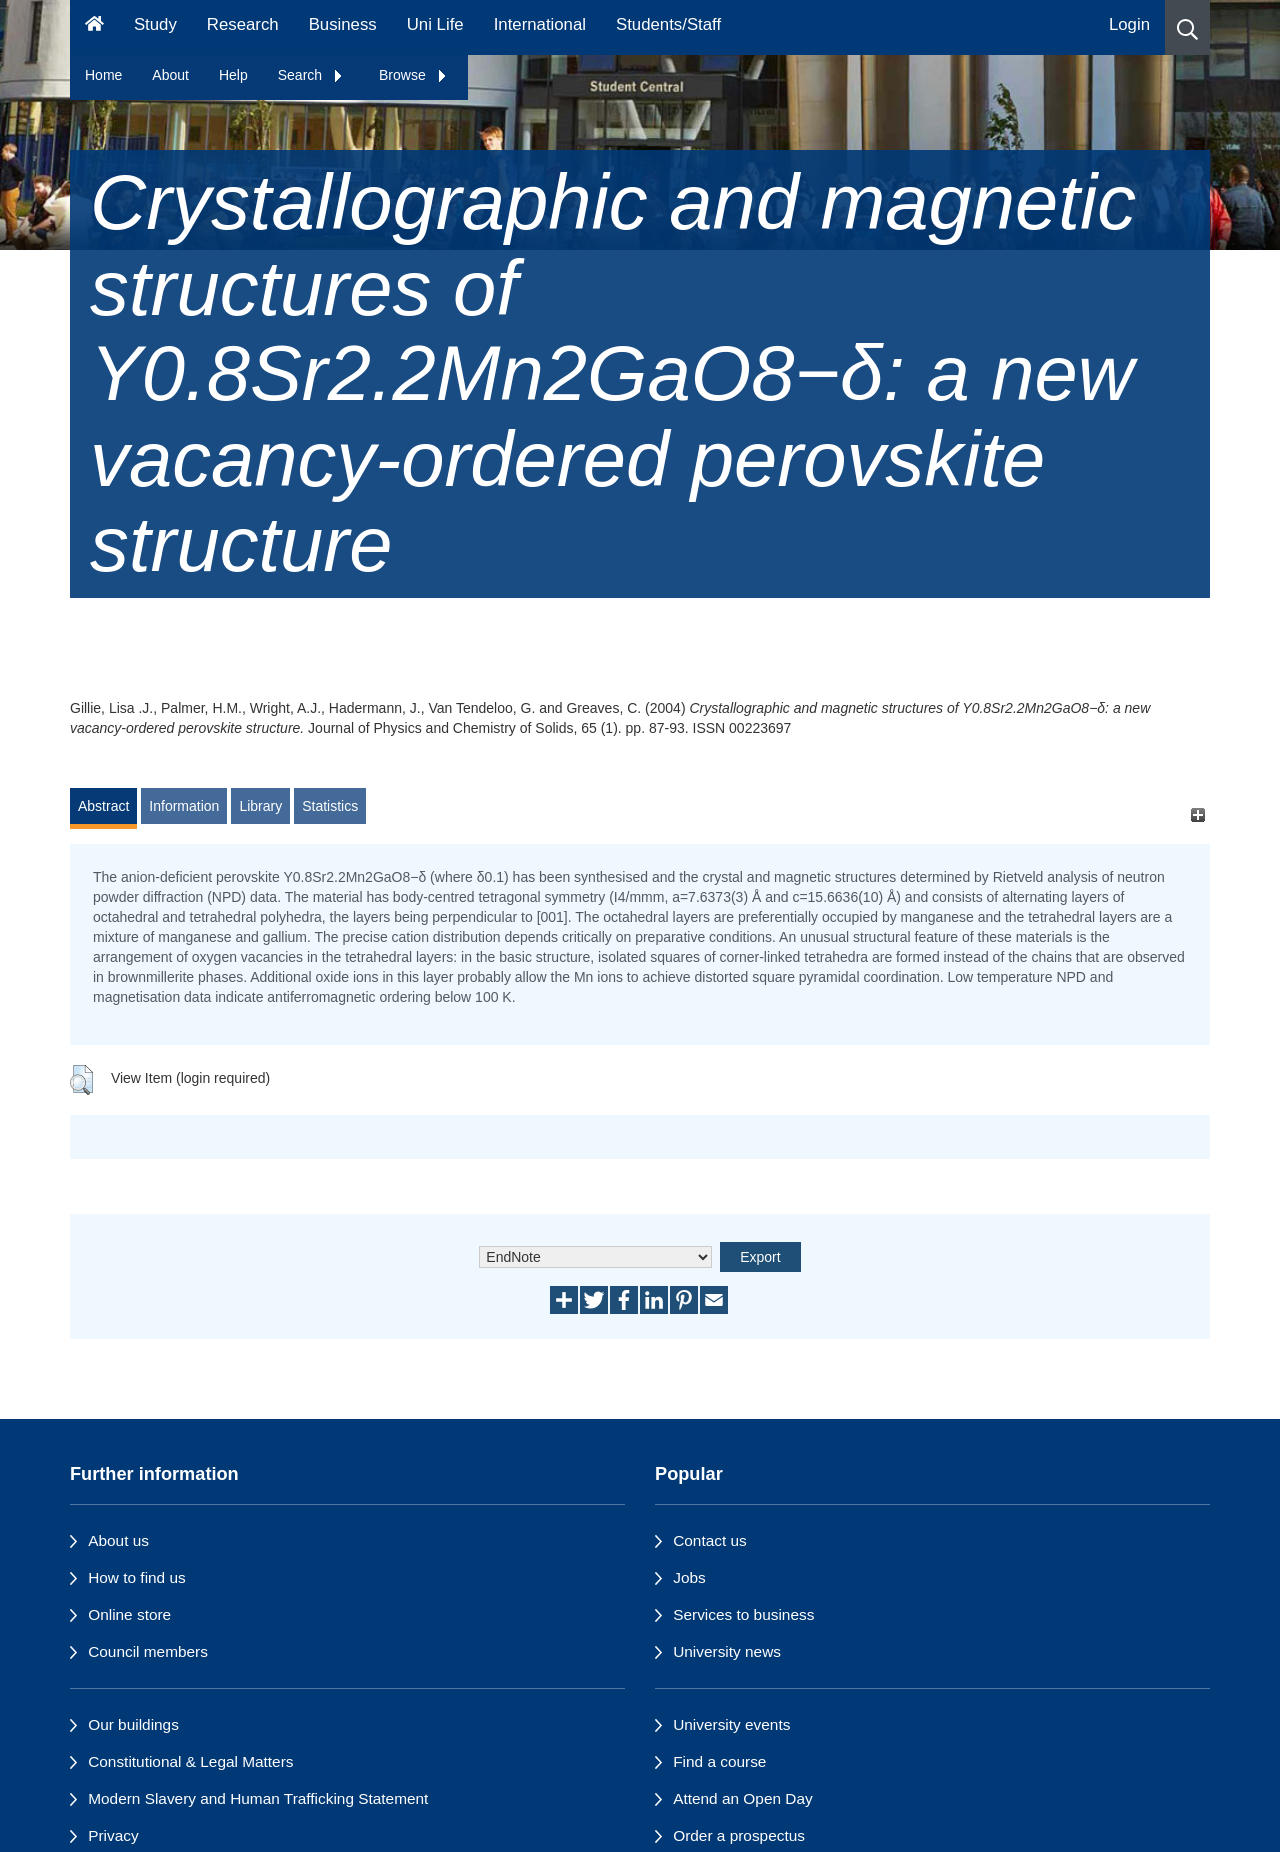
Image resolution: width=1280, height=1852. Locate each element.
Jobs (689, 1577)
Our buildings (133, 1724)
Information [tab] (184, 806)
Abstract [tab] (103, 806)
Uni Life (435, 24)
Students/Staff (668, 24)
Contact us (710, 1540)
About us (118, 1540)
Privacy (113, 1835)
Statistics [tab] (330, 806)
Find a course (719, 1761)
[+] (1197, 815)
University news (727, 1651)
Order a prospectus (739, 1835)
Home (103, 75)
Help (233, 75)
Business (343, 24)
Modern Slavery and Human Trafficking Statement (258, 1798)
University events (731, 1724)
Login (1129, 24)
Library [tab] (260, 806)
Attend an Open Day (742, 1798)
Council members (148, 1651)
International (540, 24)
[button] (1187, 27)
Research (243, 24)
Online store (129, 1614)
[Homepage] (94, 27)
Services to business (743, 1614)
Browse (413, 75)
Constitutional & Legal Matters (190, 1761)
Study (155, 24)
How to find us (137, 1577)
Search (311, 75)
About (170, 75)
